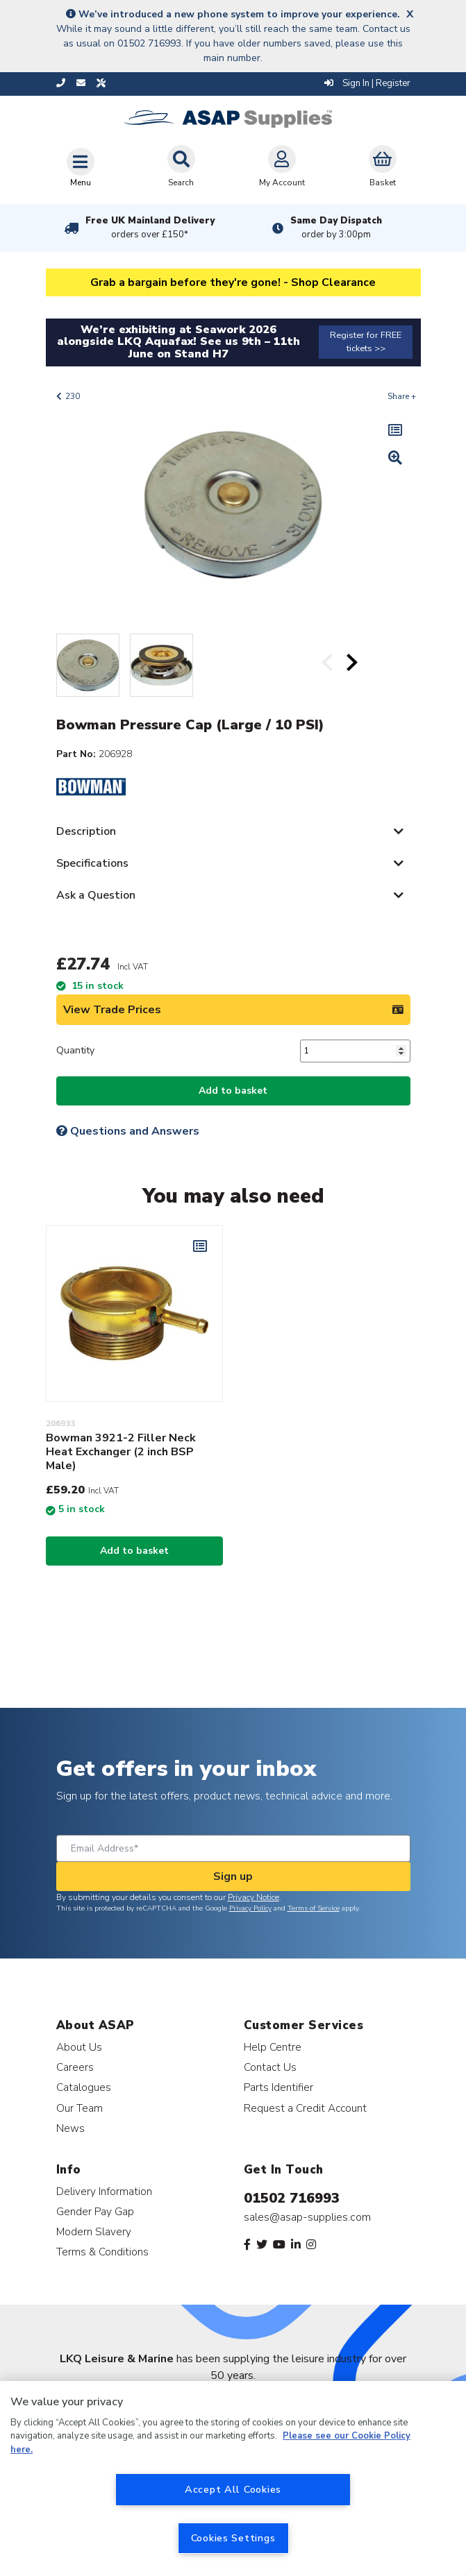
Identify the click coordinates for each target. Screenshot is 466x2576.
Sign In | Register (367, 83)
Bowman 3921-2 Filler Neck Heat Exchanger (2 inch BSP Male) (121, 1451)
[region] (233, 2478)
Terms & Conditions (102, 2251)
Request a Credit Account (305, 2108)
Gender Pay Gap (95, 2211)
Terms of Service (314, 1908)
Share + (402, 396)
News (70, 2128)
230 (72, 396)
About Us (79, 2047)
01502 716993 (292, 2198)
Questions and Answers (127, 1131)
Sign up (233, 1876)
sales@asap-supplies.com (307, 2217)
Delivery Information (104, 2191)
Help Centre (272, 2047)
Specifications (92, 863)
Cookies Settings (233, 2538)
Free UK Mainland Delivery (150, 227)
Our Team (79, 2108)
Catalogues (83, 2087)
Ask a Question (95, 895)
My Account (282, 166)
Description (86, 831)
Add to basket (233, 1090)
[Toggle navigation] (80, 167)
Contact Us (270, 2067)
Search (181, 166)
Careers (75, 2067)
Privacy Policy (250, 1908)
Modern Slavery (93, 2231)
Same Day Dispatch (336, 227)
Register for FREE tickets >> (365, 342)
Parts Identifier (278, 2087)
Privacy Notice (253, 1897)
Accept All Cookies (233, 2489)
